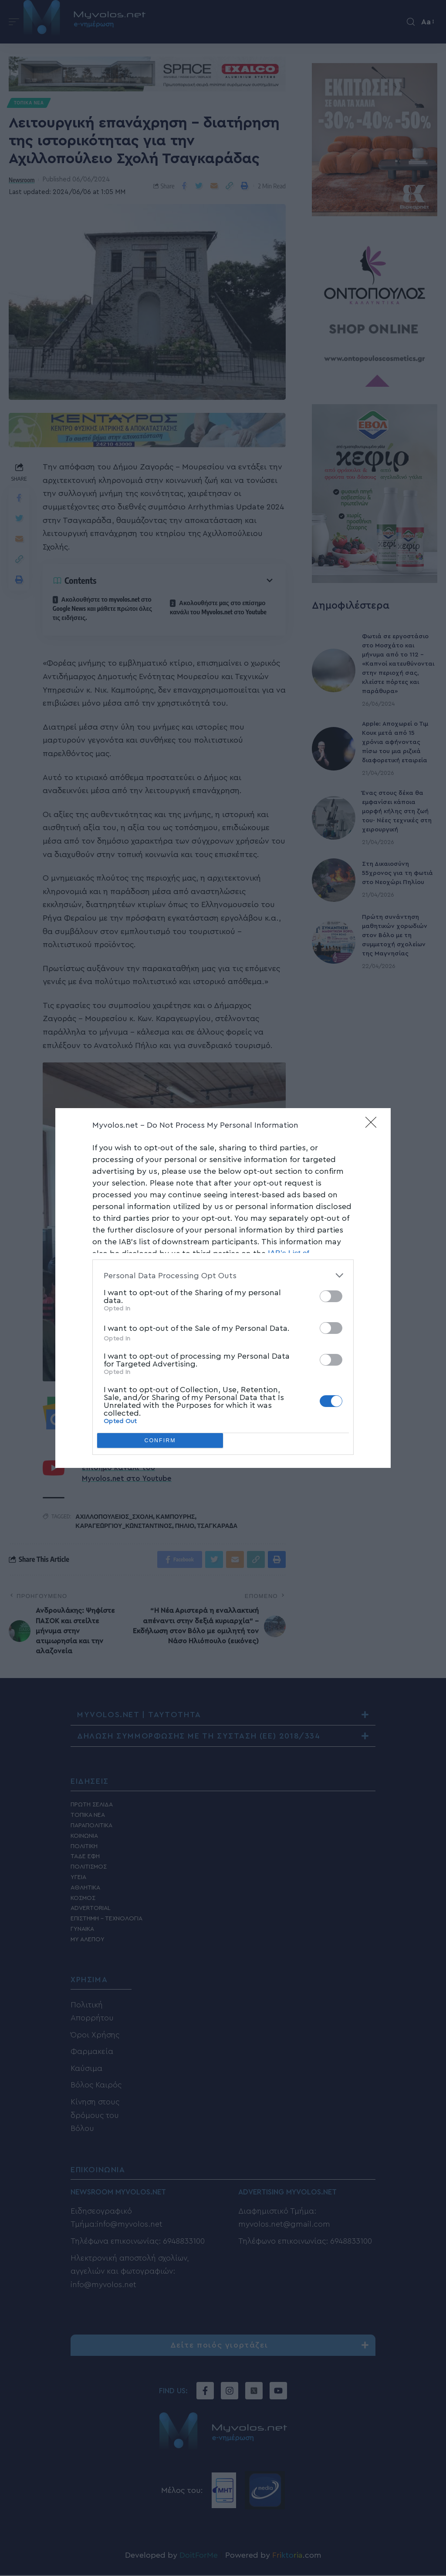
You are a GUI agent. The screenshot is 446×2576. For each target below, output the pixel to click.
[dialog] (223, 1288)
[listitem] (223, 1275)
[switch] (331, 1296)
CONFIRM (160, 1440)
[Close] (373, 1125)
